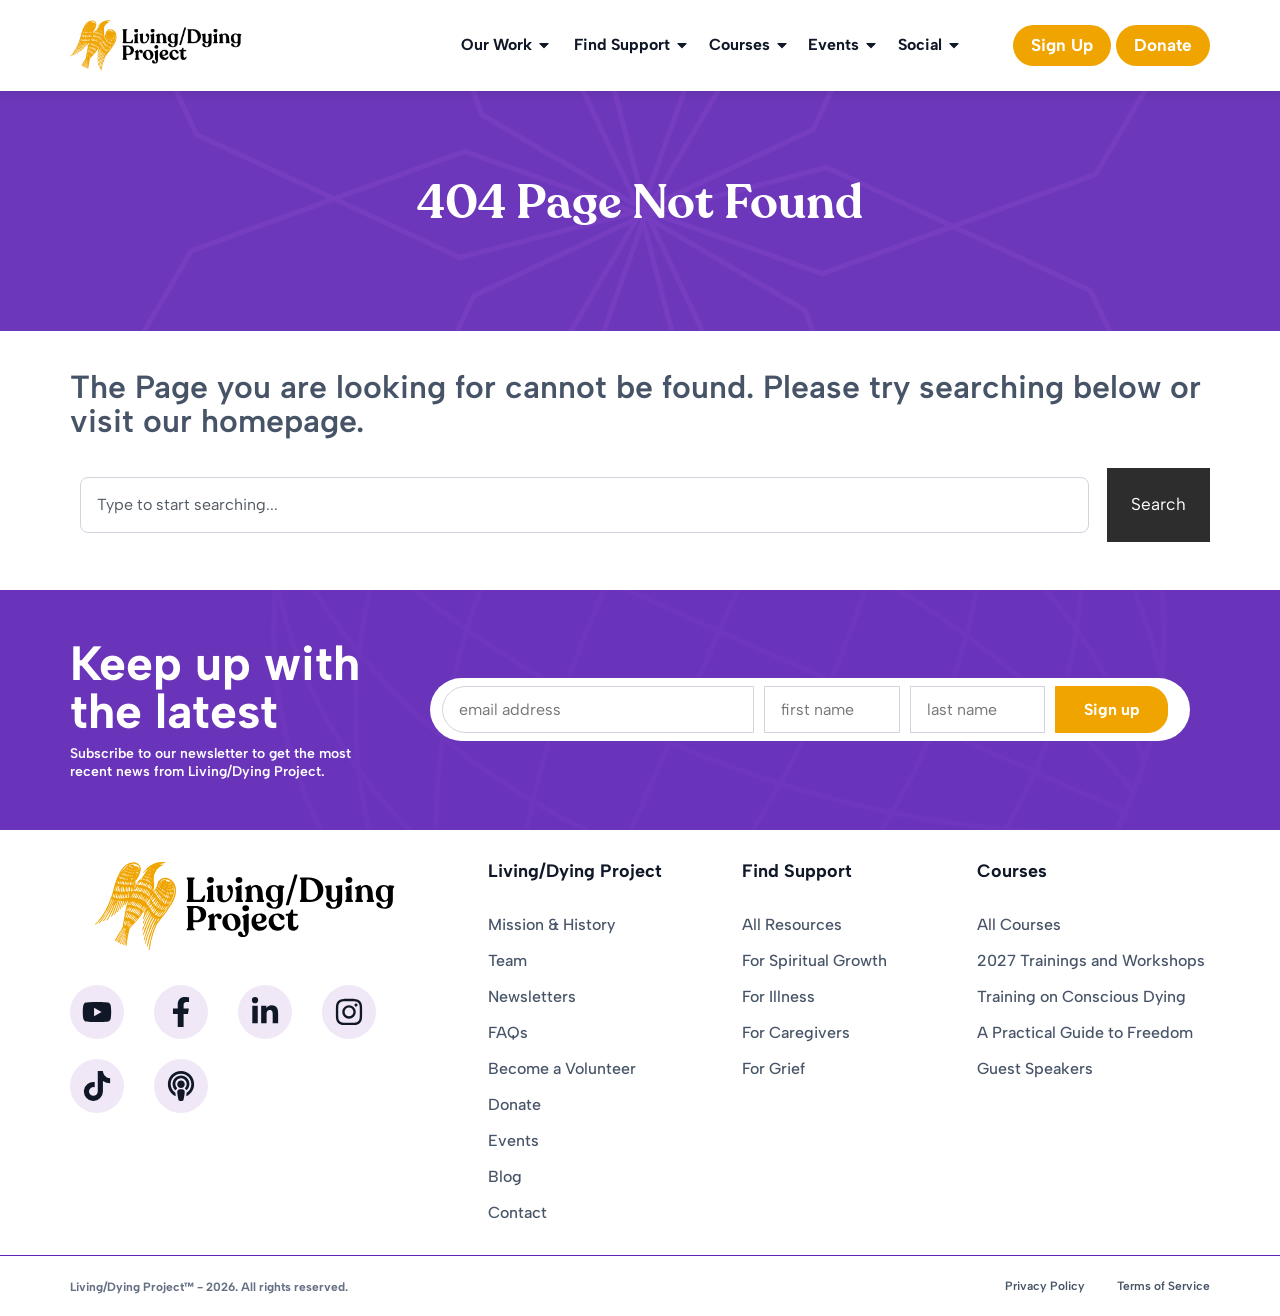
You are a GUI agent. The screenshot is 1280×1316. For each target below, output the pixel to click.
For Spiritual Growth (814, 960)
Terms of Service (1163, 1286)
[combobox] (584, 505)
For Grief (773, 1068)
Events (843, 45)
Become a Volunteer (562, 1068)
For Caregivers (796, 1032)
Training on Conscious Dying (1081, 996)
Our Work (506, 45)
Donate (514, 1104)
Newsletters (532, 996)
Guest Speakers (1035, 1068)
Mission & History (551, 924)
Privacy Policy (1045, 1286)
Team (507, 960)
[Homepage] (156, 45)
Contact (517, 1212)
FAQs (508, 1032)
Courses (749, 45)
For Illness (778, 996)
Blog (505, 1176)
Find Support (632, 45)
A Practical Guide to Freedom (1085, 1032)
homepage (278, 421)
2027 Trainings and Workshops (1091, 960)
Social (930, 45)
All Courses (1019, 924)
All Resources (792, 924)
